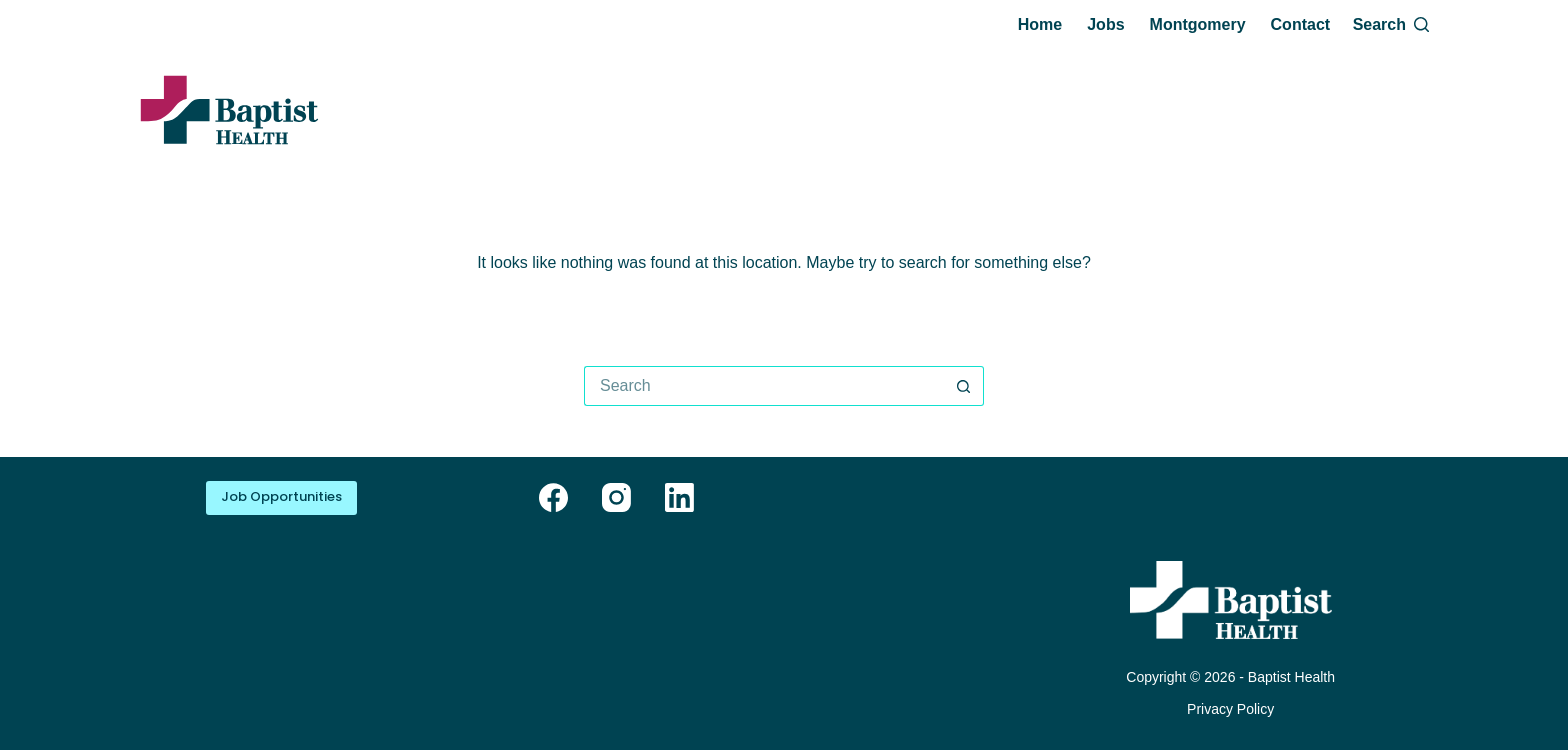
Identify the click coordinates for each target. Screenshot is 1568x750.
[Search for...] (764, 386)
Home (1040, 24)
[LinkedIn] (679, 497)
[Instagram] (616, 497)
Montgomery (1198, 24)
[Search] (1391, 25)
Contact (1301, 24)
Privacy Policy (1230, 709)
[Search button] (964, 386)
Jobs (1105, 24)
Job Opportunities (281, 496)
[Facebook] (553, 497)
